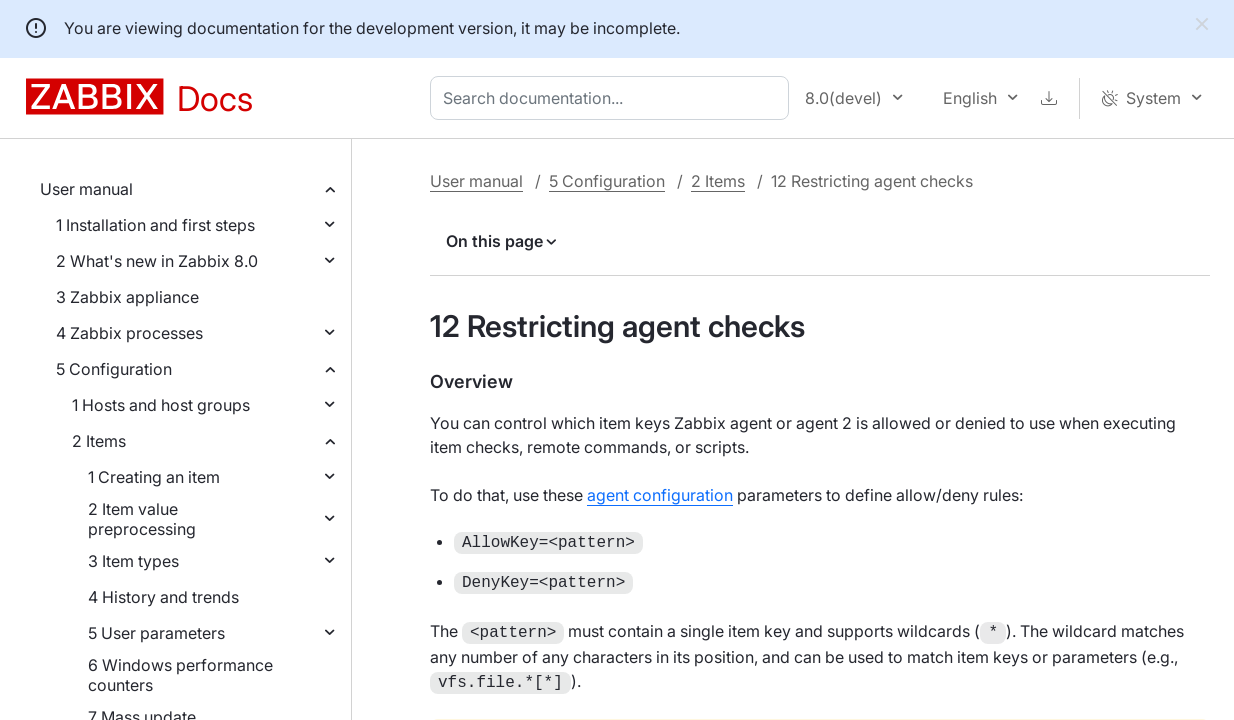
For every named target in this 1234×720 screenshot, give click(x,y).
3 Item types (133, 561)
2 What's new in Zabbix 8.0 (157, 261)
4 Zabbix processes (129, 333)
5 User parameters (156, 633)
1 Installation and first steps (155, 225)
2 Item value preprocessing (142, 519)
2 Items (99, 441)
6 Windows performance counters (180, 675)
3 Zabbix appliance (127, 297)
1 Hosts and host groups (161, 405)
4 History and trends (163, 597)
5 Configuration (114, 369)
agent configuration (660, 495)
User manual (86, 189)
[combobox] (613, 98)
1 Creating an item (154, 477)
